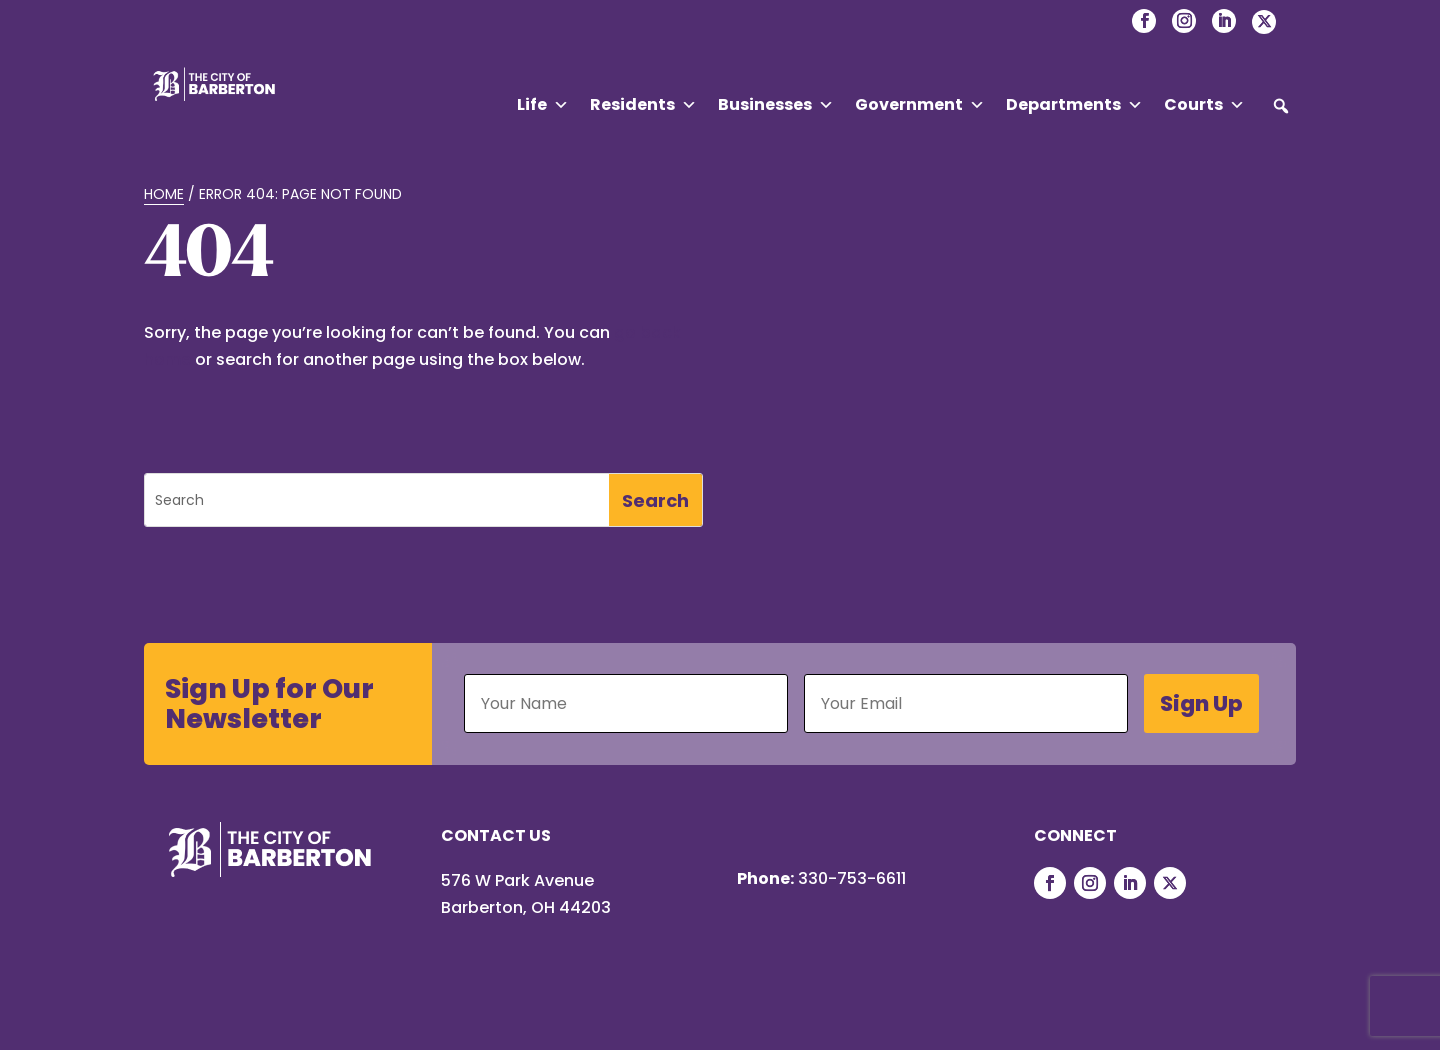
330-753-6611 (852, 878)
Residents (643, 105)
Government (920, 105)
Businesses (776, 105)
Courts (1204, 105)
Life (543, 105)
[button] (1281, 106)
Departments (1074, 105)
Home (164, 194)
